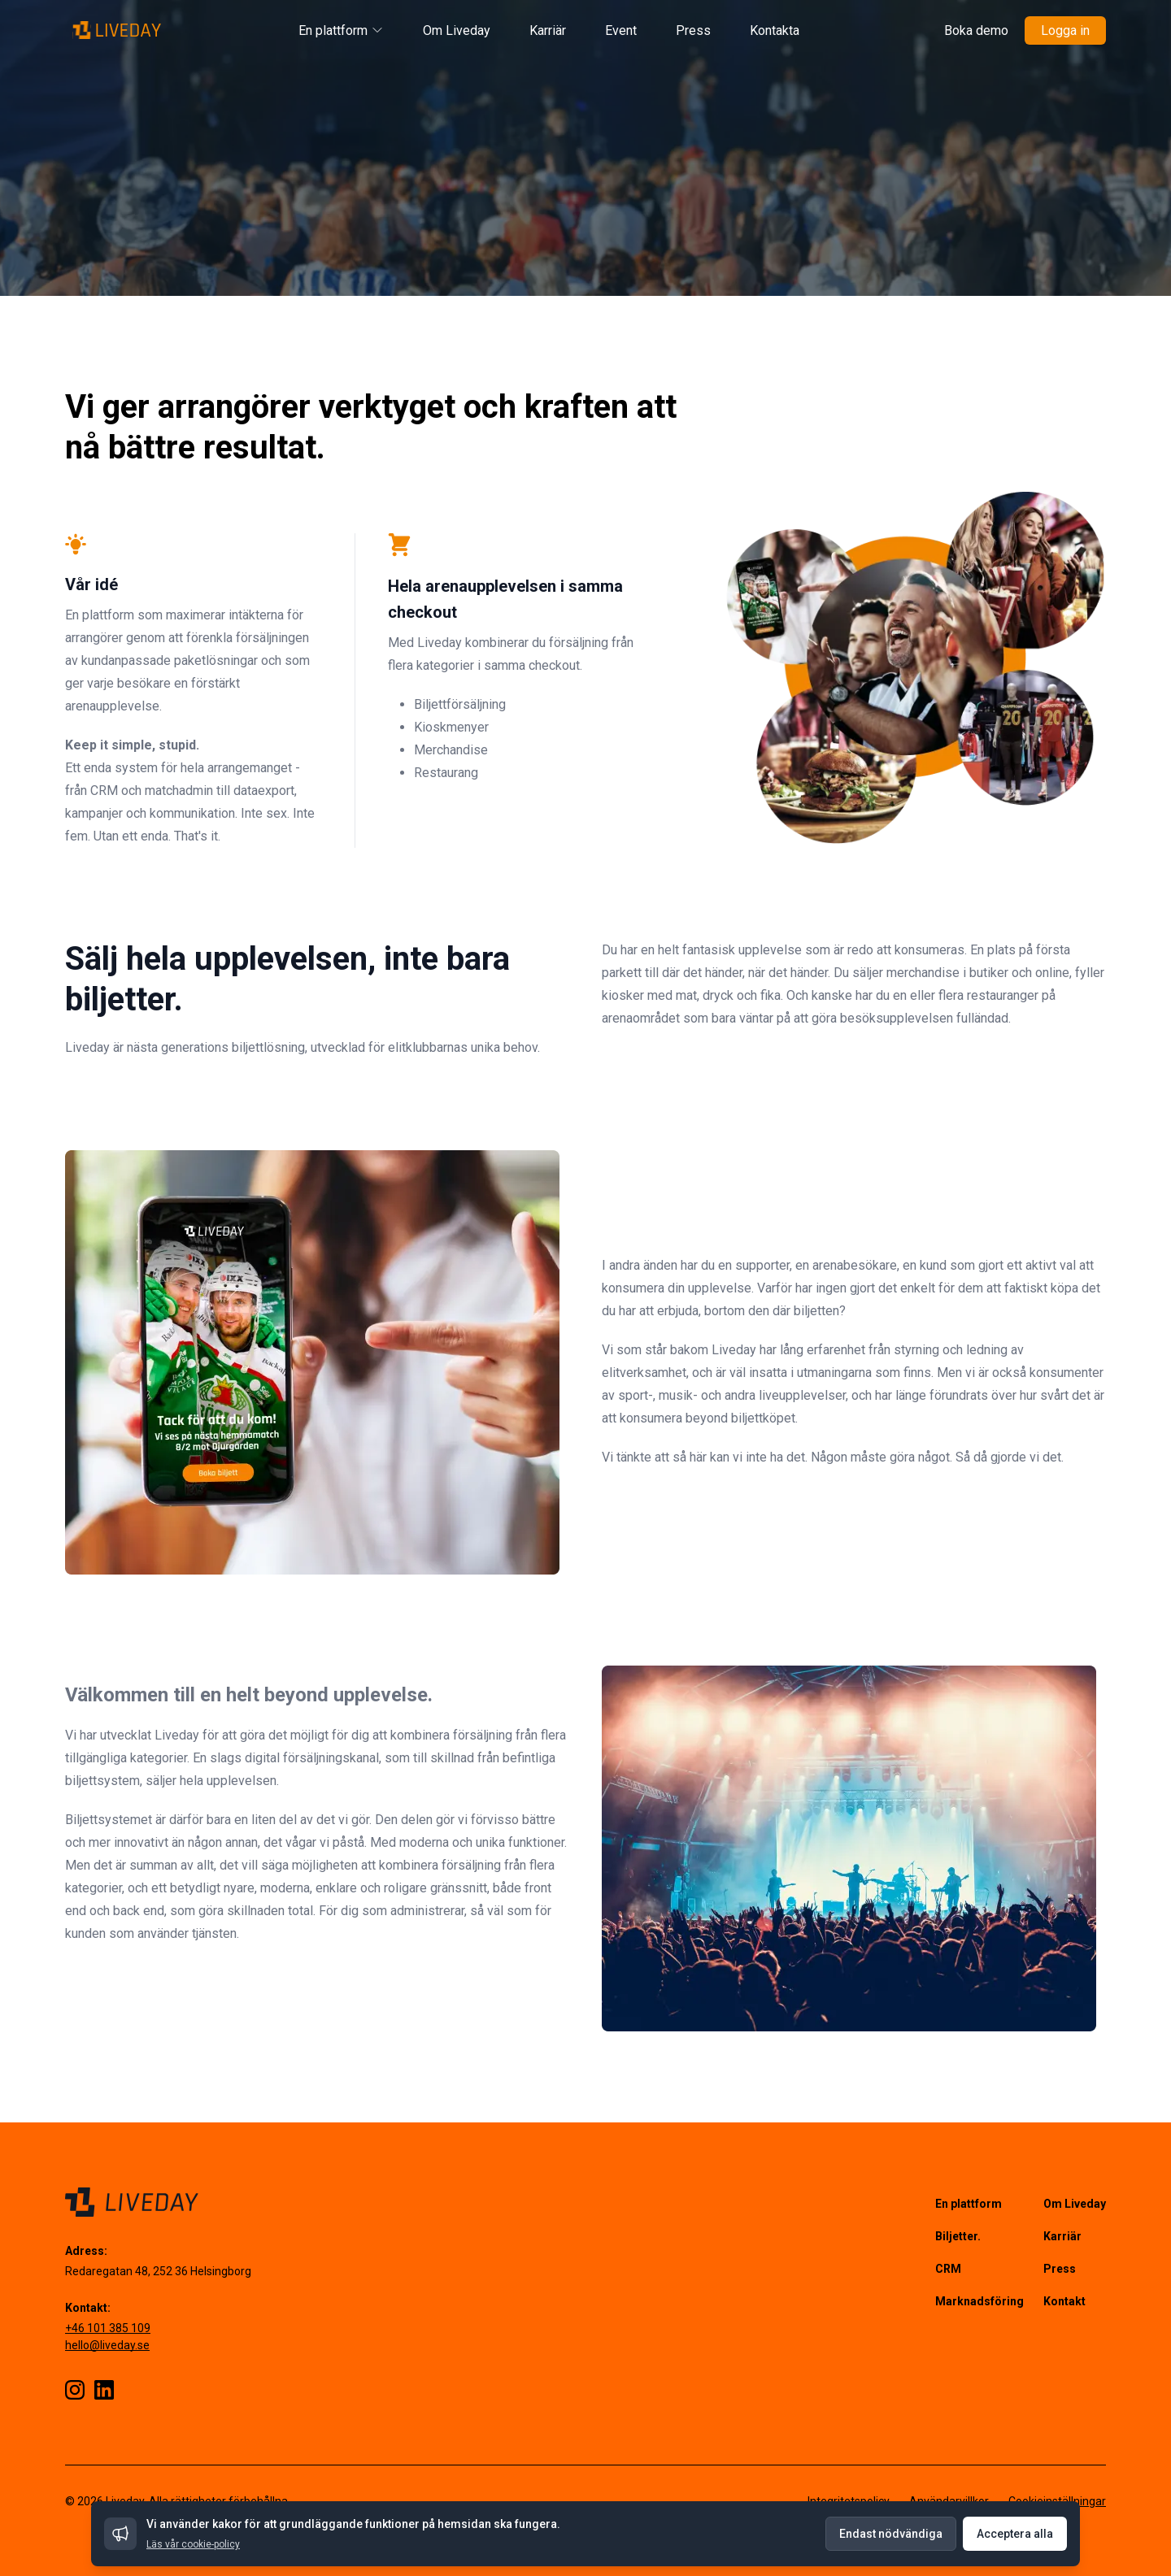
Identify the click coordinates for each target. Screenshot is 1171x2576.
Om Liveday (456, 30)
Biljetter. (958, 2236)
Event (621, 30)
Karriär (547, 30)
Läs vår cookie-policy (193, 2544)
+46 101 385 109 (107, 2328)
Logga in (1065, 30)
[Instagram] (75, 2390)
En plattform (341, 30)
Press (693, 30)
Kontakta (774, 30)
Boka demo (976, 30)
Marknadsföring (979, 2301)
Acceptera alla (1015, 2533)
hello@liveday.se (107, 2345)
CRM (948, 2268)
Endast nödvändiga (890, 2533)
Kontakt (1064, 2301)
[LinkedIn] (104, 2390)
